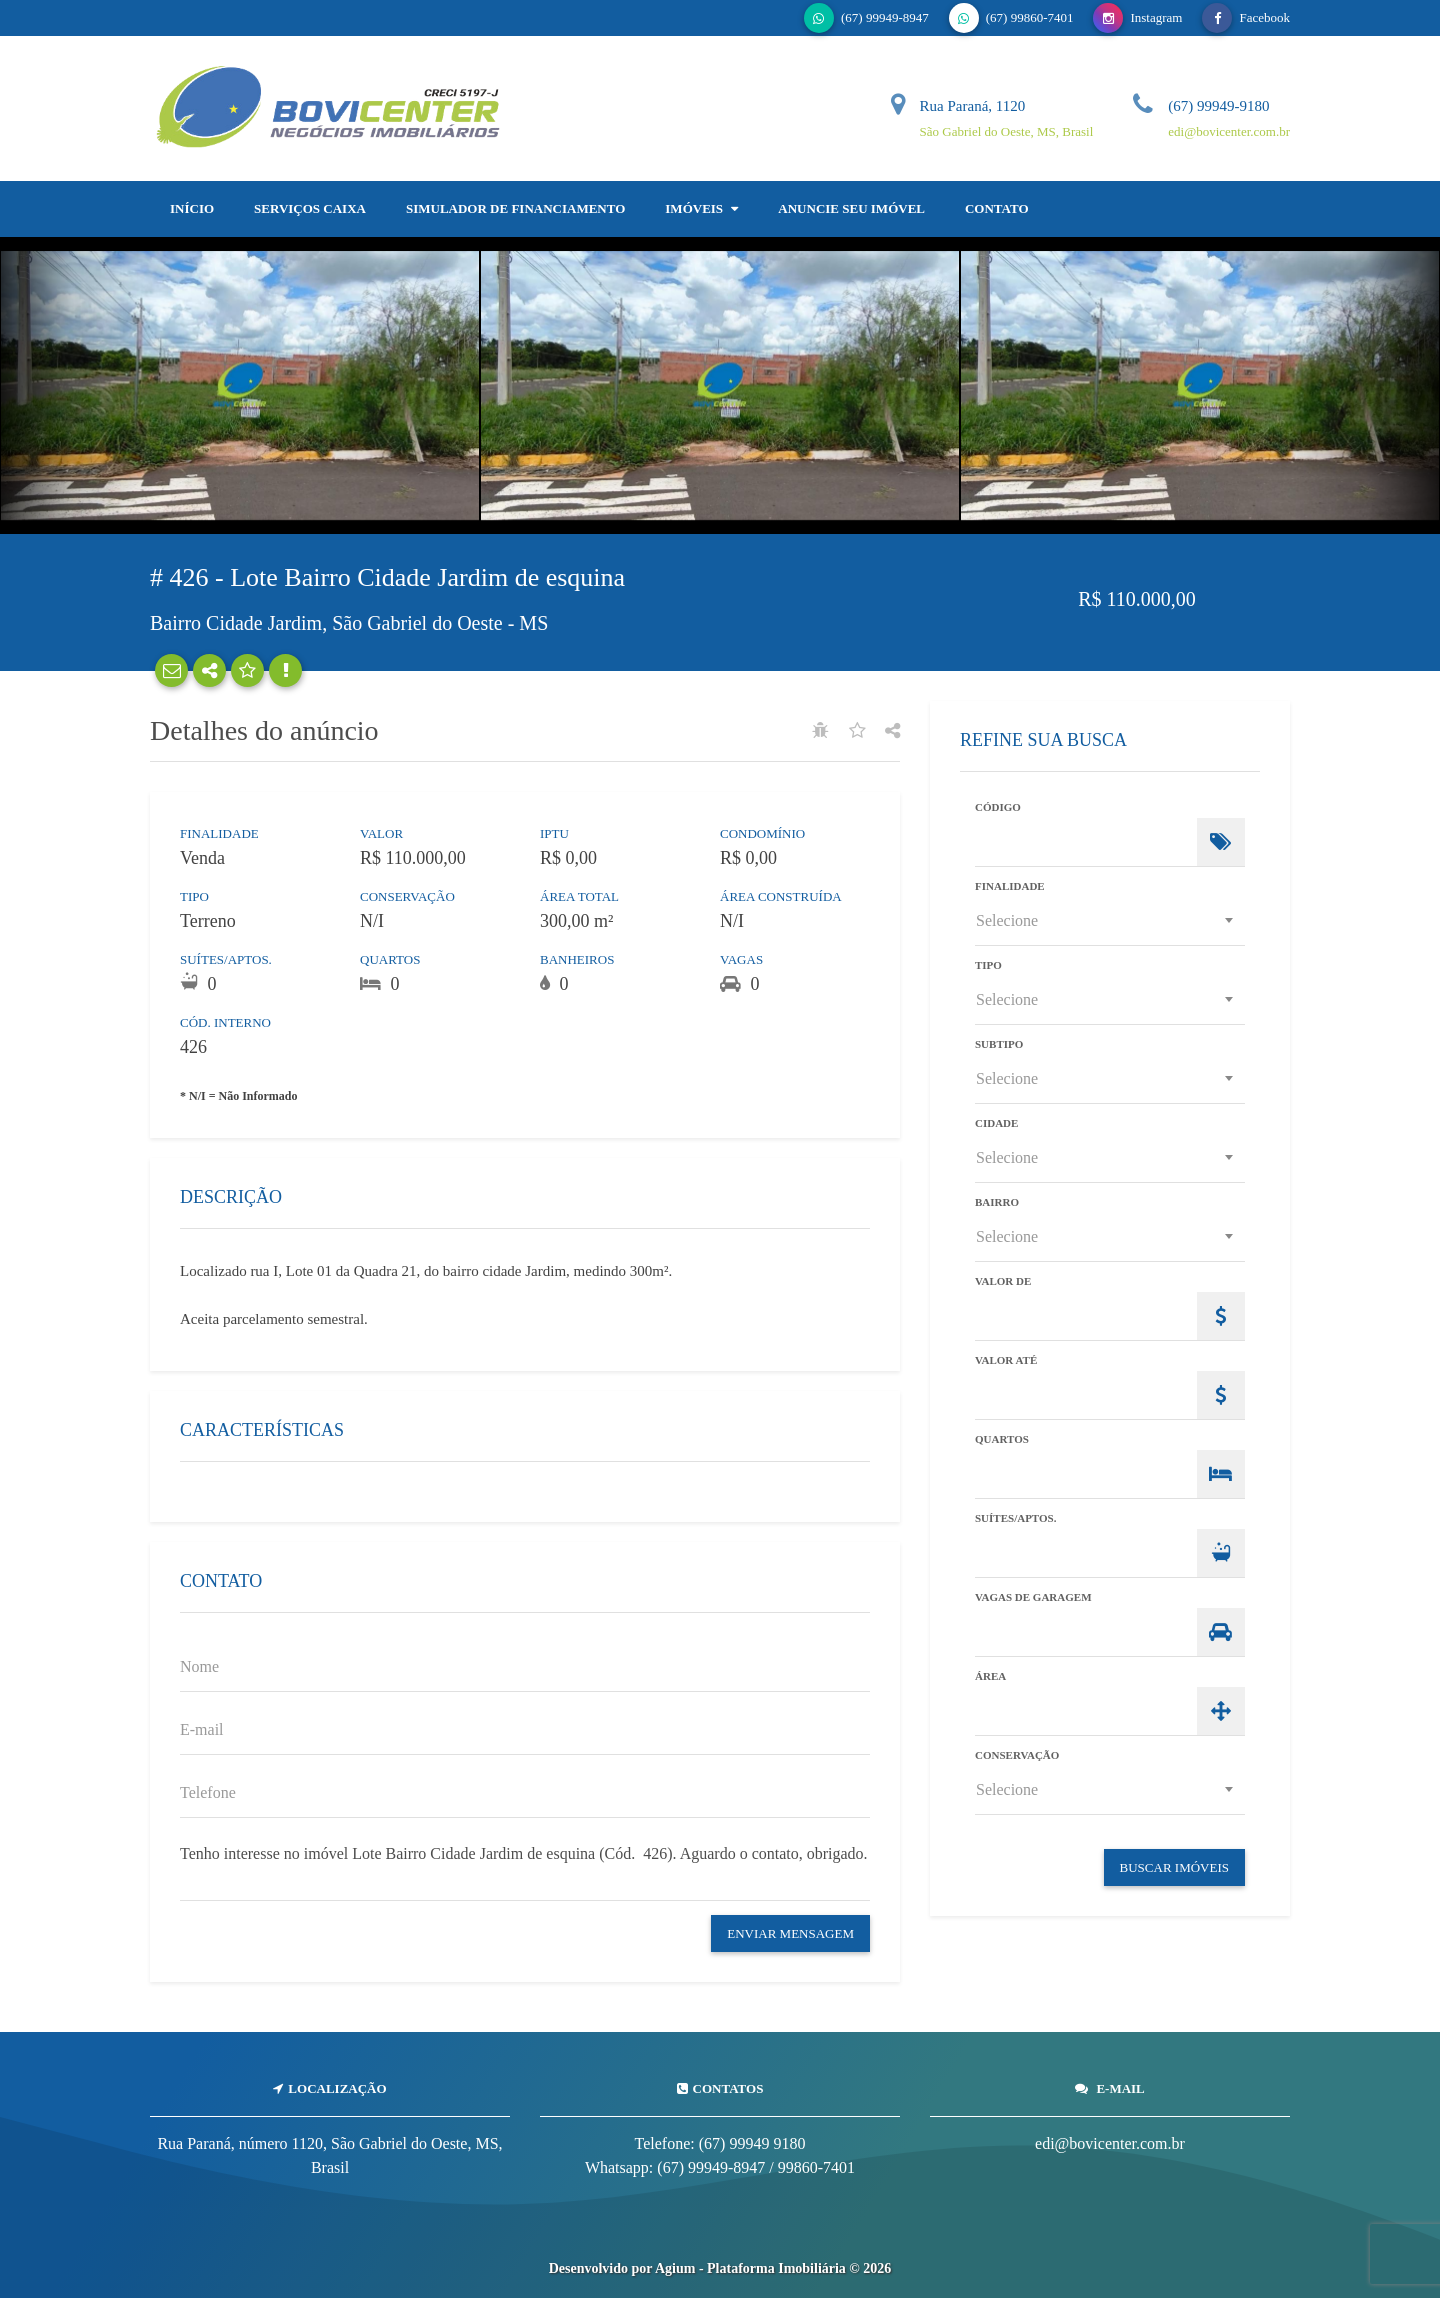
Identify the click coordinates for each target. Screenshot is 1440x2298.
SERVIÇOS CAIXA (310, 208)
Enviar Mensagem (790, 1933)
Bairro (997, 1202)
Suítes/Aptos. (1015, 1518)
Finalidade (1010, 886)
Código (998, 807)
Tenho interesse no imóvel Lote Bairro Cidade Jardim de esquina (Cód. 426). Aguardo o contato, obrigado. (525, 1866)
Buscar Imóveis (1174, 1867)
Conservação (1017, 1755)
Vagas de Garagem (1033, 1597)
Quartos (1002, 1439)
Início (192, 208)
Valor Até (1006, 1360)
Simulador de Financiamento (515, 208)
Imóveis (701, 208)
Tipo (988, 965)
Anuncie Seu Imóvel (851, 208)
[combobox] (1110, 921)
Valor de (1003, 1281)
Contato (997, 208)
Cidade (996, 1123)
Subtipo (999, 1044)
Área (990, 1676)
